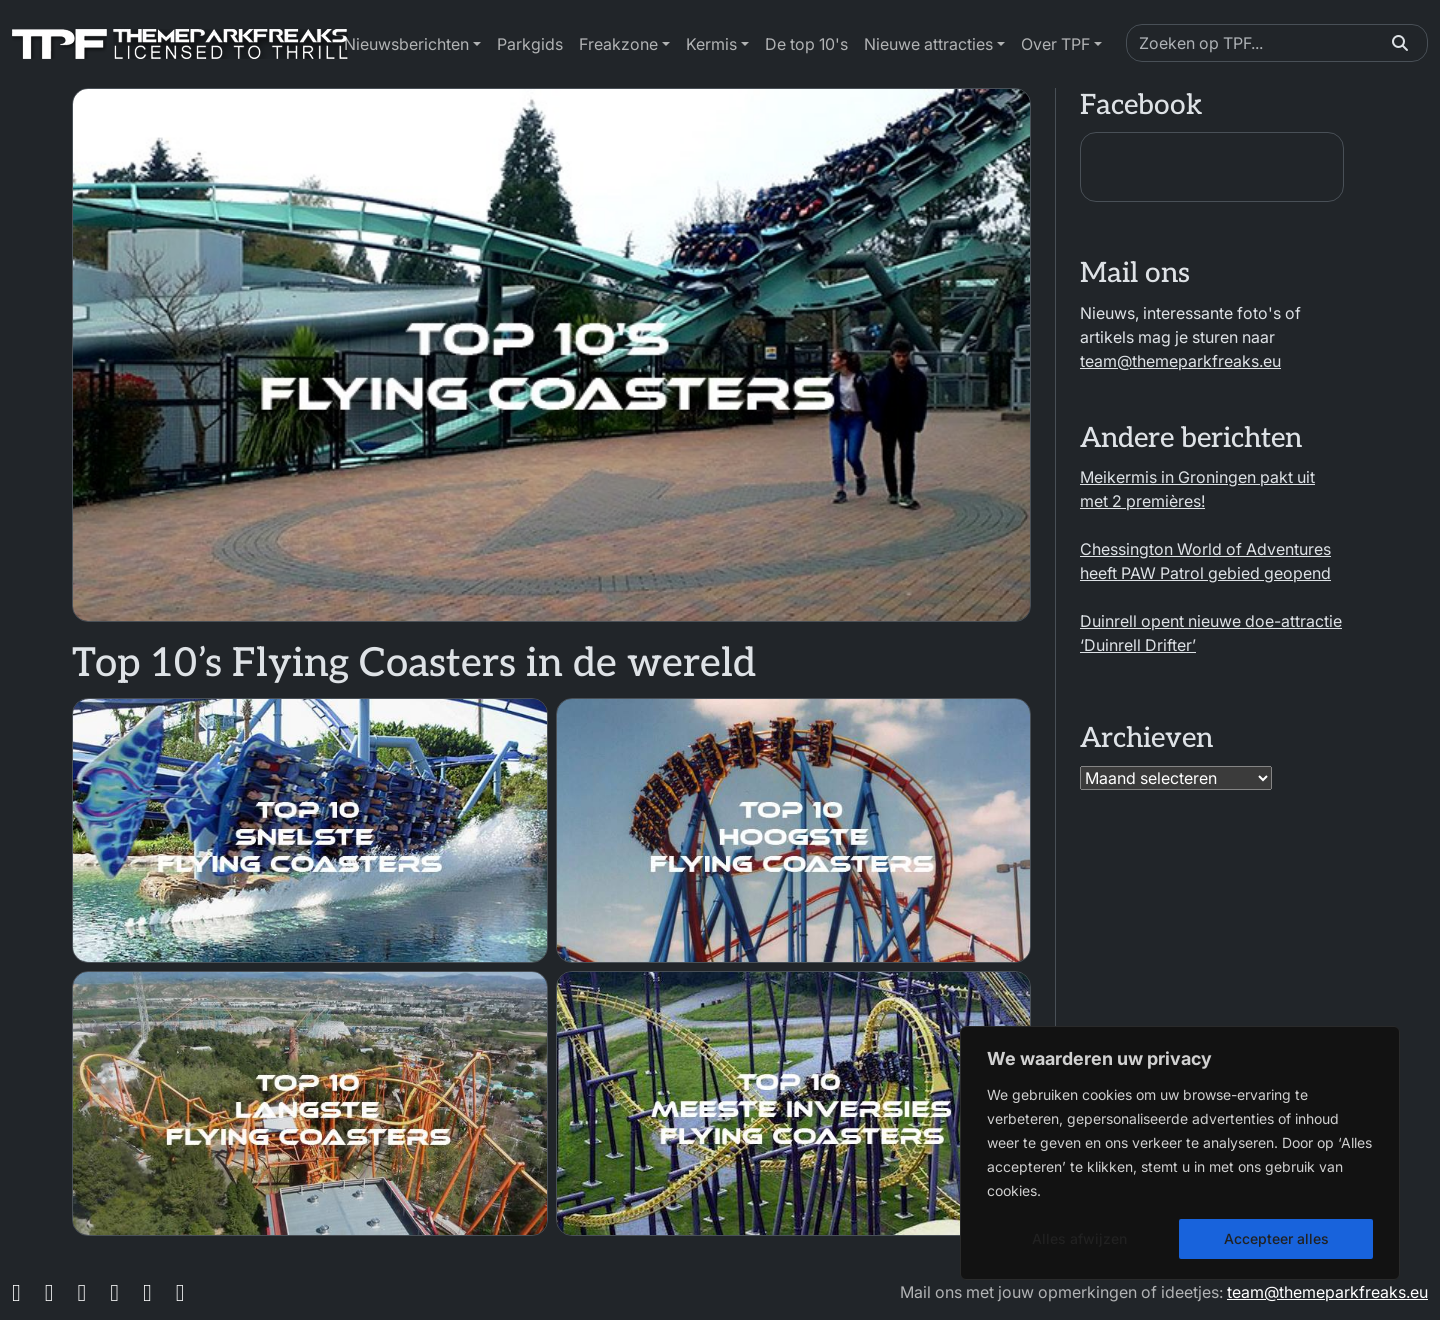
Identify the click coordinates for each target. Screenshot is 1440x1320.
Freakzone (618, 44)
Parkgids (530, 44)
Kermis (711, 44)
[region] (1180, 1153)
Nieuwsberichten (406, 44)
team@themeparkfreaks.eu (1180, 361)
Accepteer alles (1276, 1238)
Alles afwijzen (1079, 1238)
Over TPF (1055, 44)
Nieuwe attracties (928, 44)
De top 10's (806, 44)
